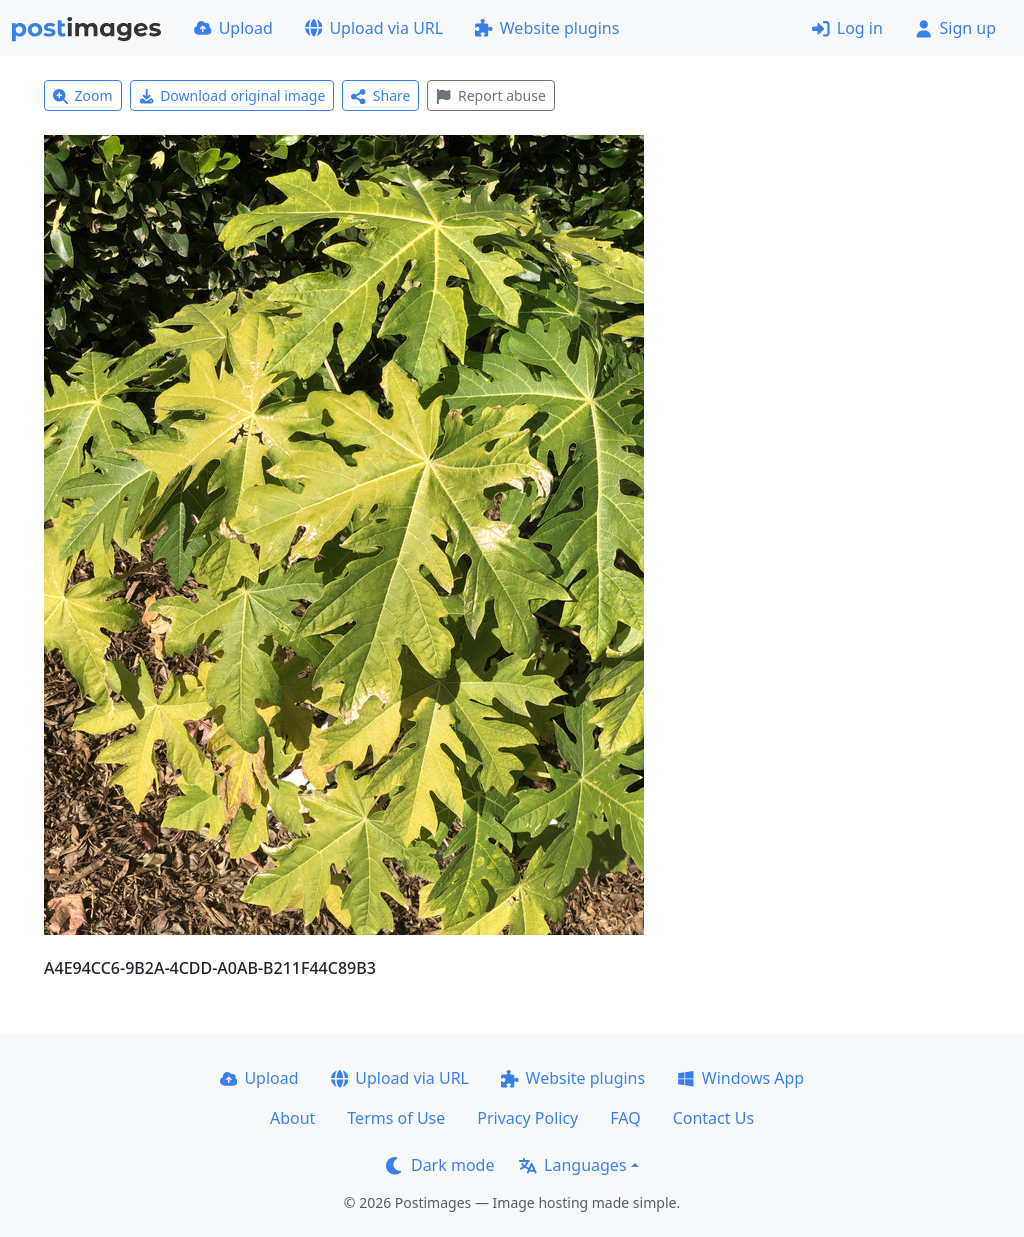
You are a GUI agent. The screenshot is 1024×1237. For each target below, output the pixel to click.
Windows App (740, 1078)
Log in (847, 28)
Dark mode (440, 1165)
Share (380, 95)
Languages (572, 1165)
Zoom (83, 95)
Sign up (955, 28)
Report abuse (490, 95)
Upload (233, 28)
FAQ (625, 1118)
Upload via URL (374, 28)
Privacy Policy (527, 1118)
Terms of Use (396, 1118)
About (292, 1118)
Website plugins (547, 28)
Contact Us (713, 1118)
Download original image (232, 95)
